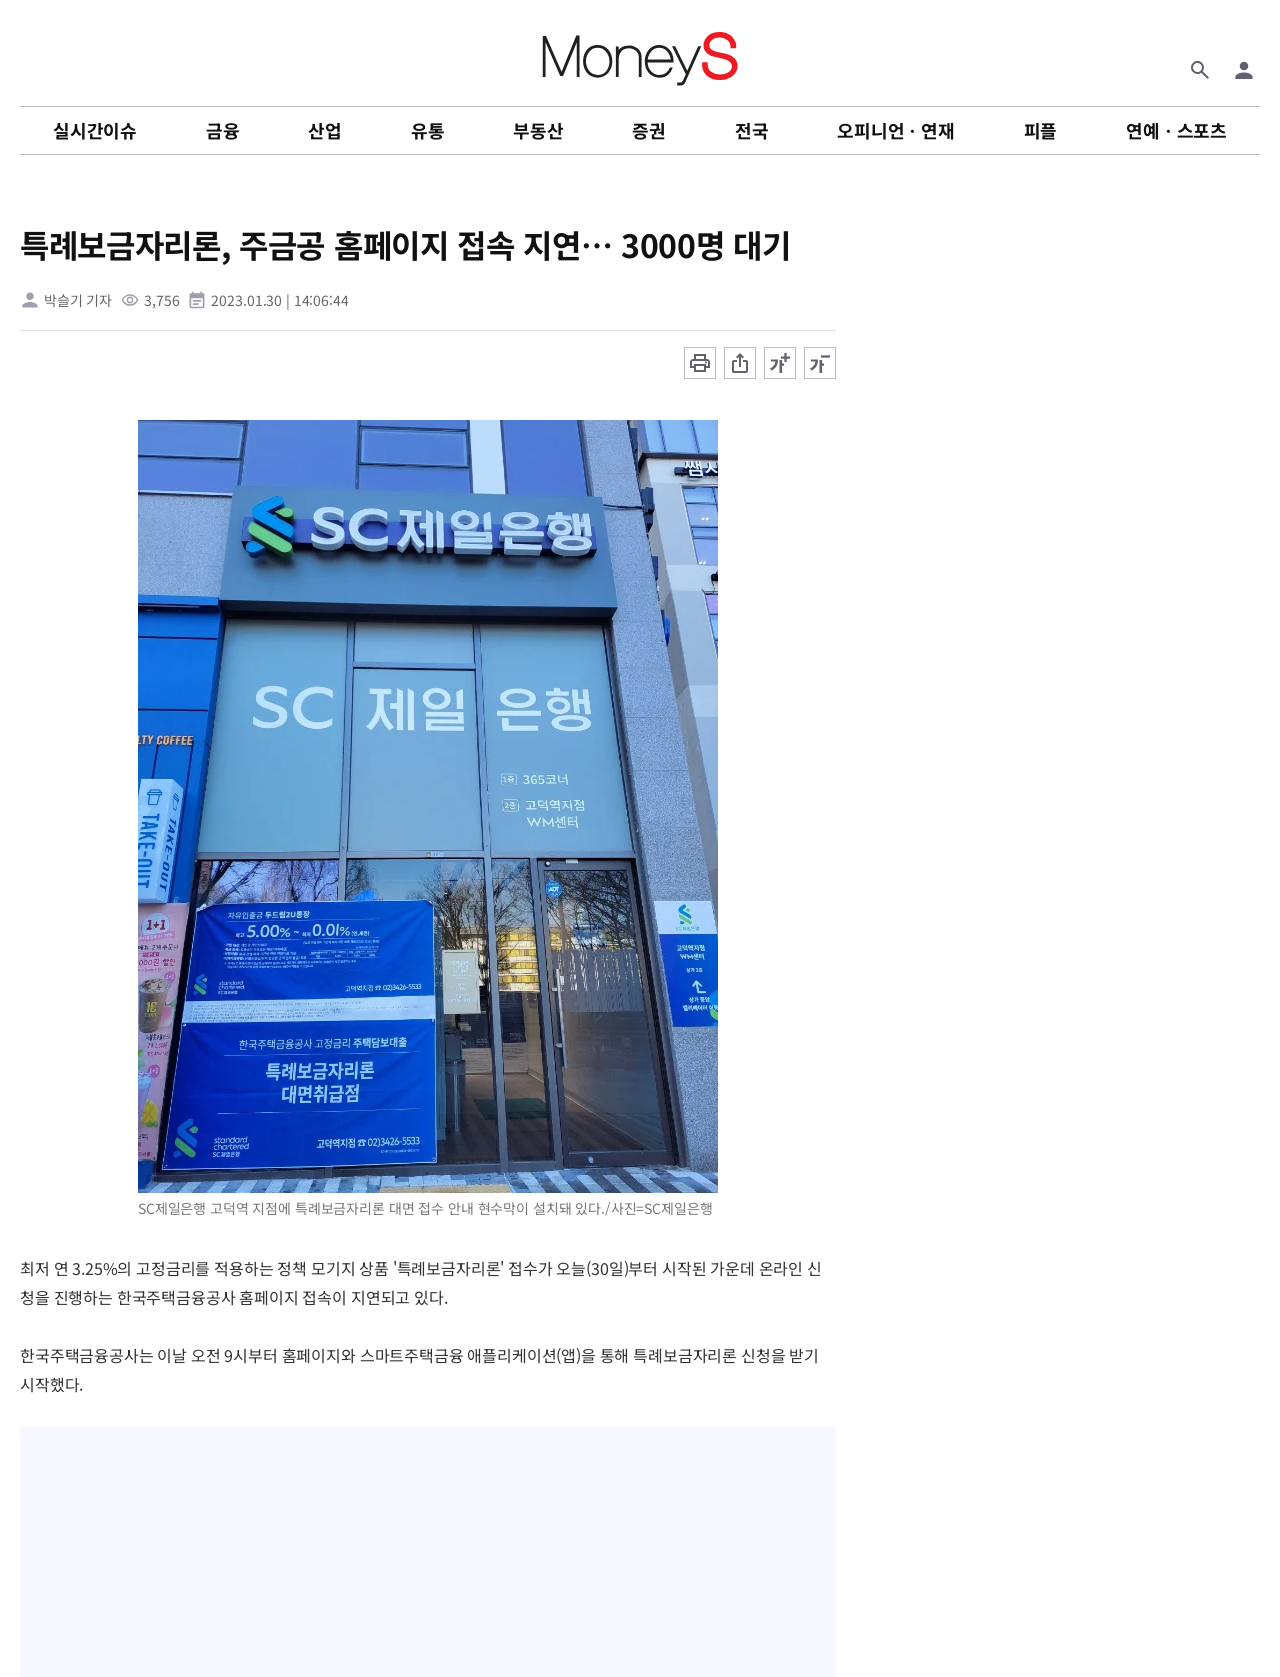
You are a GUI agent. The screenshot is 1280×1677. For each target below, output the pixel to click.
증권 (649, 130)
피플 (1041, 130)
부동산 (538, 130)
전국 (752, 130)
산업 (325, 130)
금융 (223, 130)
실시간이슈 (95, 130)
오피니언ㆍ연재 (896, 130)
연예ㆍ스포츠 (1176, 130)
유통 (428, 130)
